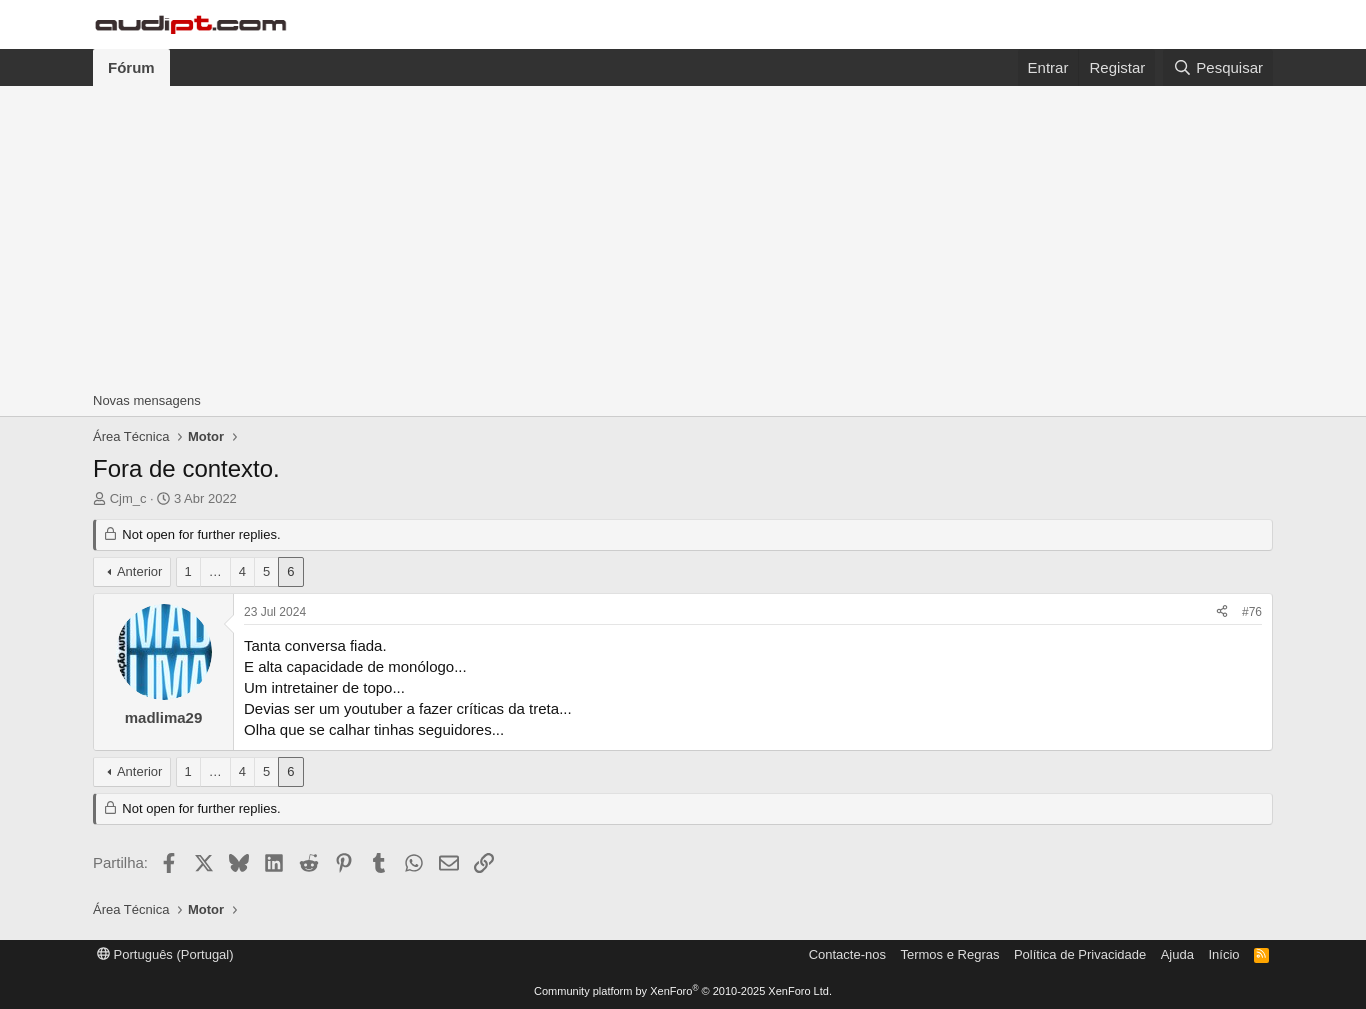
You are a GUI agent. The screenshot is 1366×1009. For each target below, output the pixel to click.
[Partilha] (1222, 612)
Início (1223, 954)
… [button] (215, 571)
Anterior (140, 571)
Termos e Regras (949, 954)
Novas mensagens (147, 400)
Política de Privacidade (1080, 954)
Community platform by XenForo (683, 991)
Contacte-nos (847, 954)
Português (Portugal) (165, 954)
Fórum (131, 67)
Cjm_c (128, 498)
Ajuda (1177, 954)
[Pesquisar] (1218, 67)
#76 (1252, 612)
